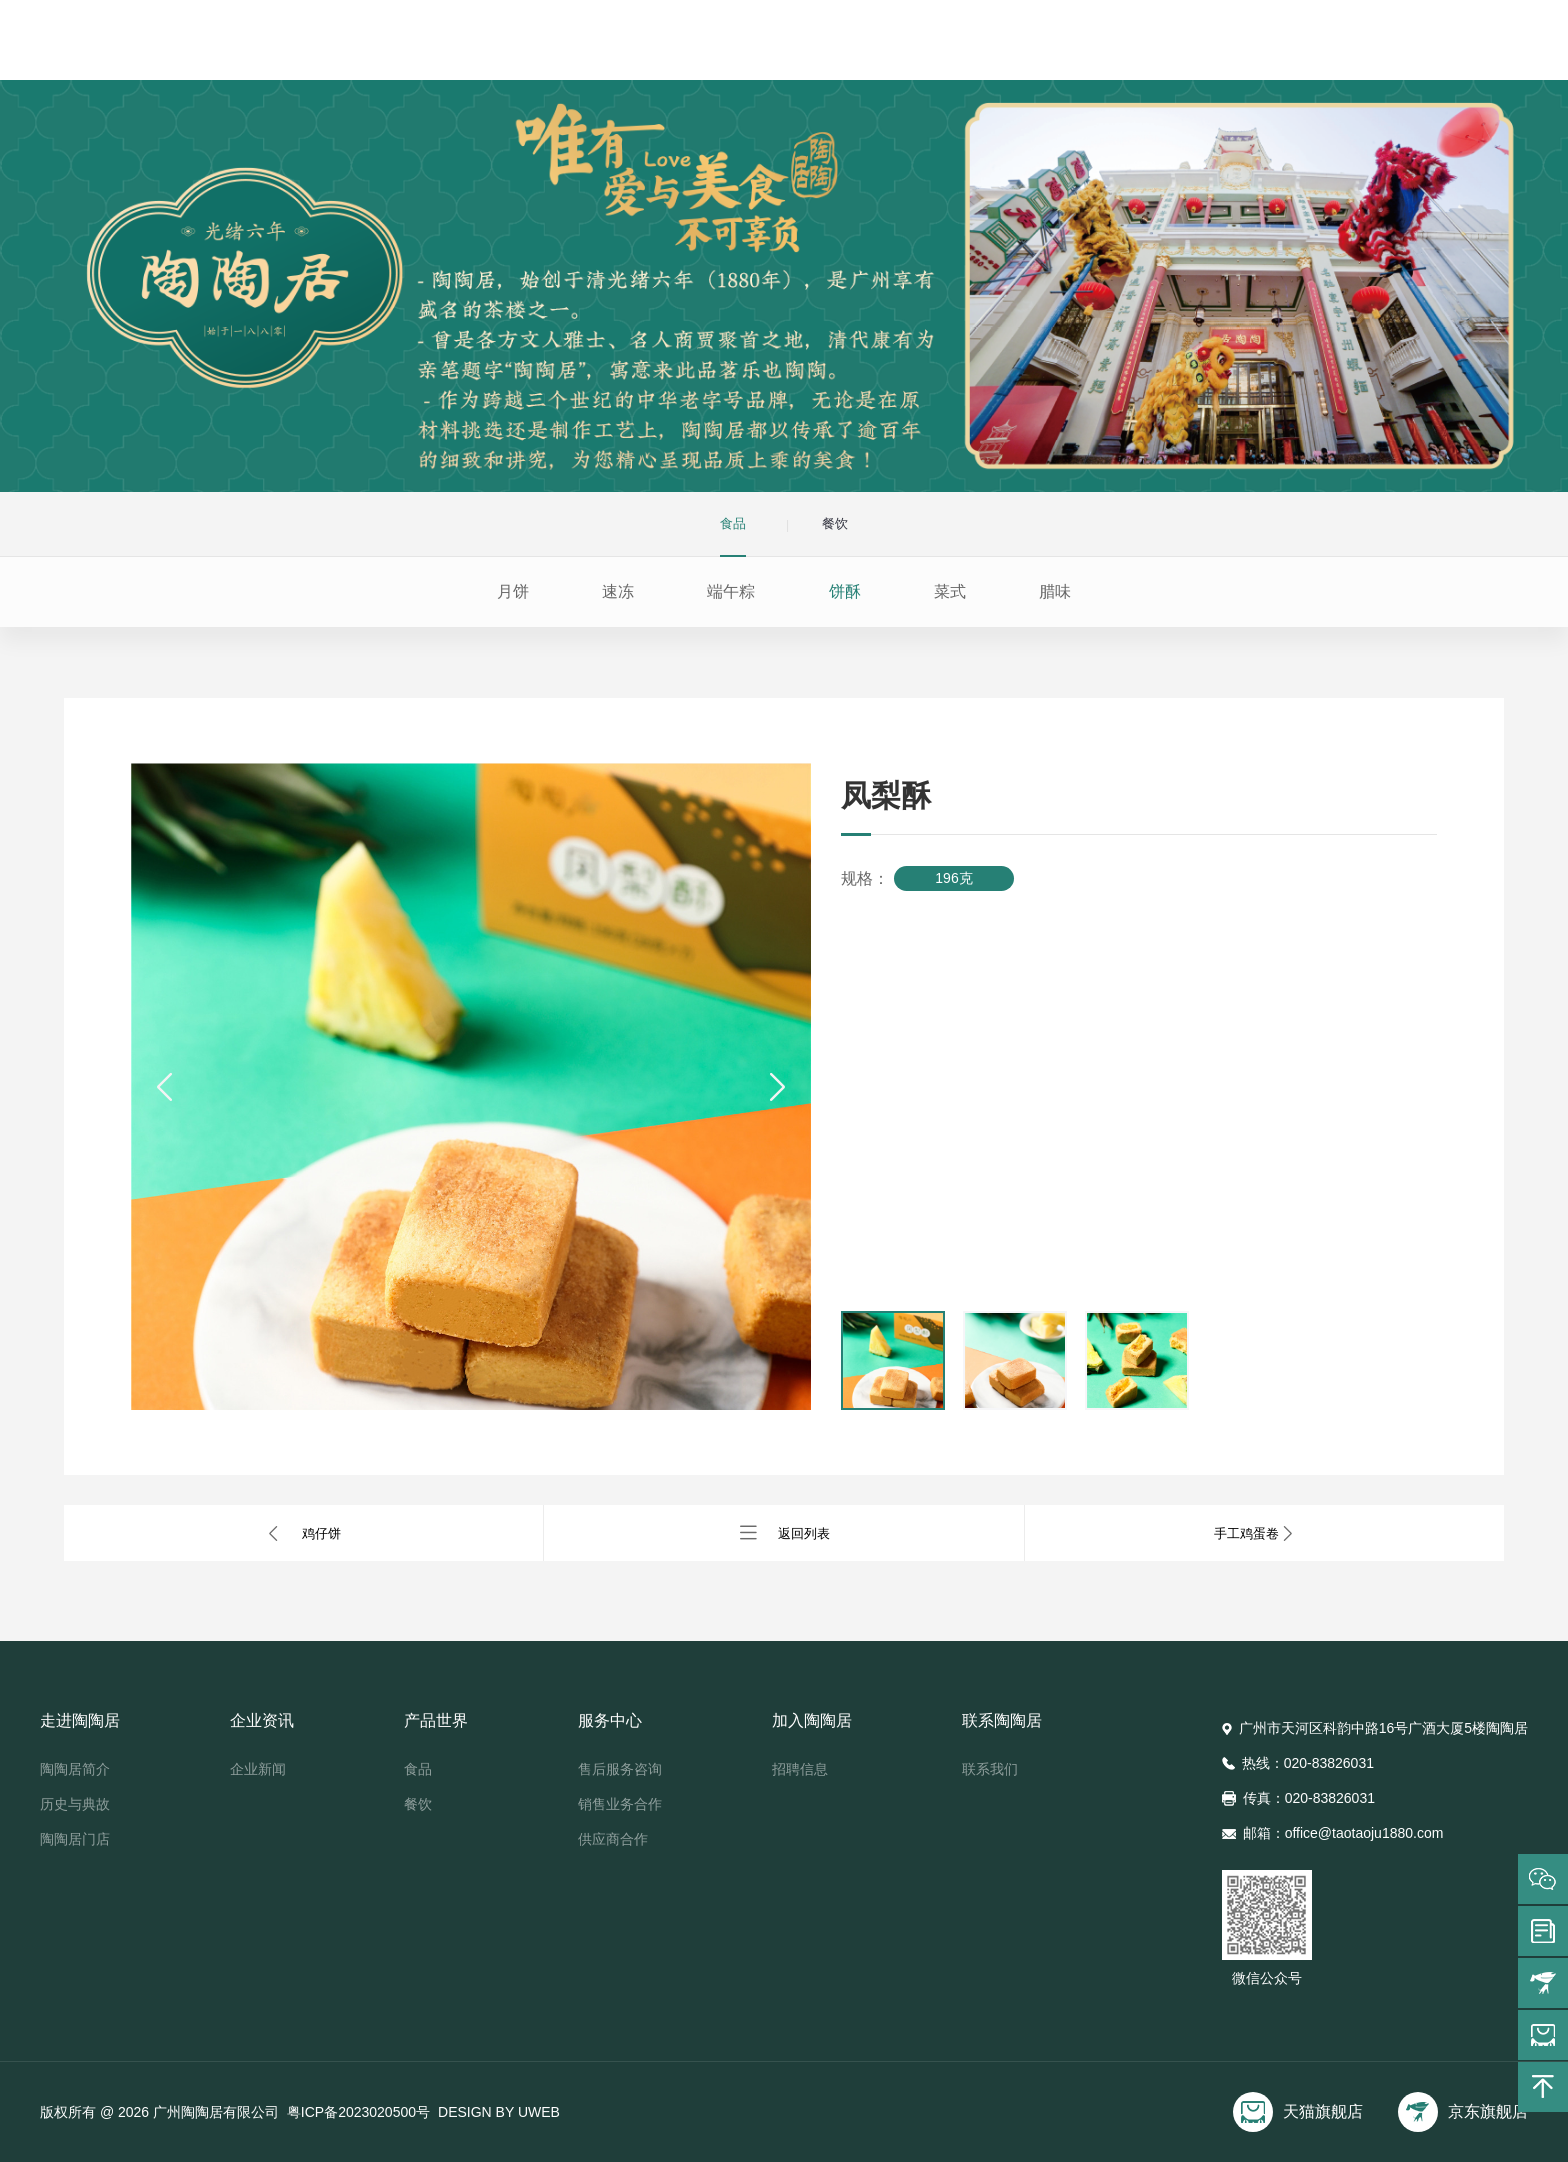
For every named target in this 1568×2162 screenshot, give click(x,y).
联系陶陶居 (1157, 44)
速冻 (618, 591)
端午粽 (731, 591)
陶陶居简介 (75, 1769)
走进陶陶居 (557, 44)
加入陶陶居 (1037, 44)
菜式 (950, 591)
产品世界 (797, 44)
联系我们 (990, 1769)
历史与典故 (75, 1804)
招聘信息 (800, 1769)
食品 (418, 1769)
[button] (166, 1087)
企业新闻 (258, 1769)
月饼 (513, 591)
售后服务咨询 (620, 1769)
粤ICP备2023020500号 (358, 2112)
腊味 (1055, 591)
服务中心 (917, 44)
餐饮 (418, 1804)
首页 (437, 44)
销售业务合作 (620, 1804)
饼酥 (845, 591)
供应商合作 (613, 1839)
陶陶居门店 (75, 1839)
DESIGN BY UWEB (499, 2112)
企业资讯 (677, 44)
